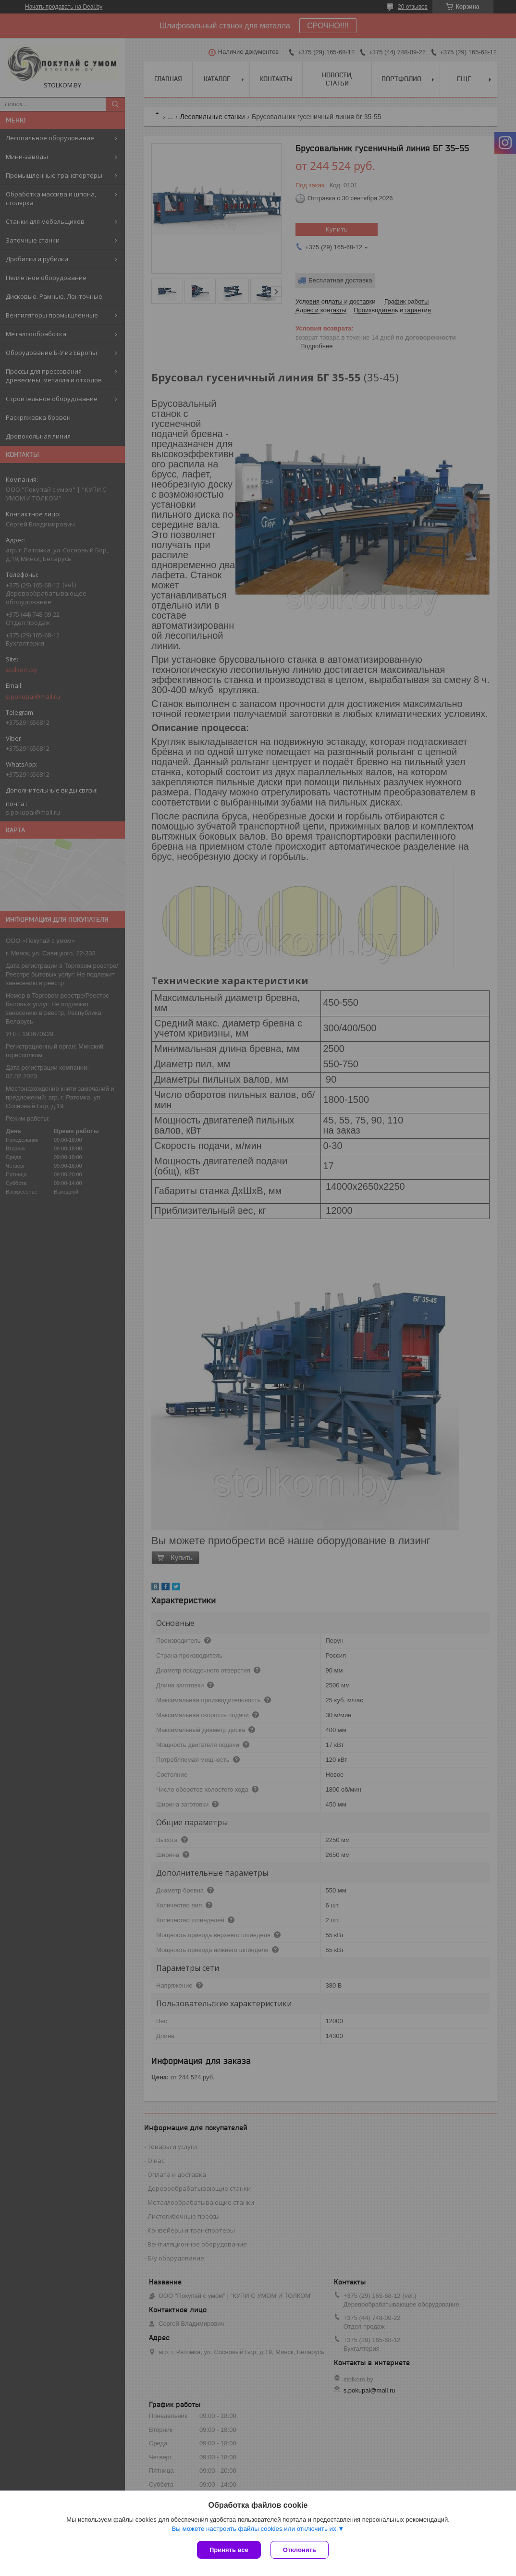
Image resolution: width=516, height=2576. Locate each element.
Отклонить (299, 2549)
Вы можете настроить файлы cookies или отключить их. (255, 2528)
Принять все (228, 2549)
